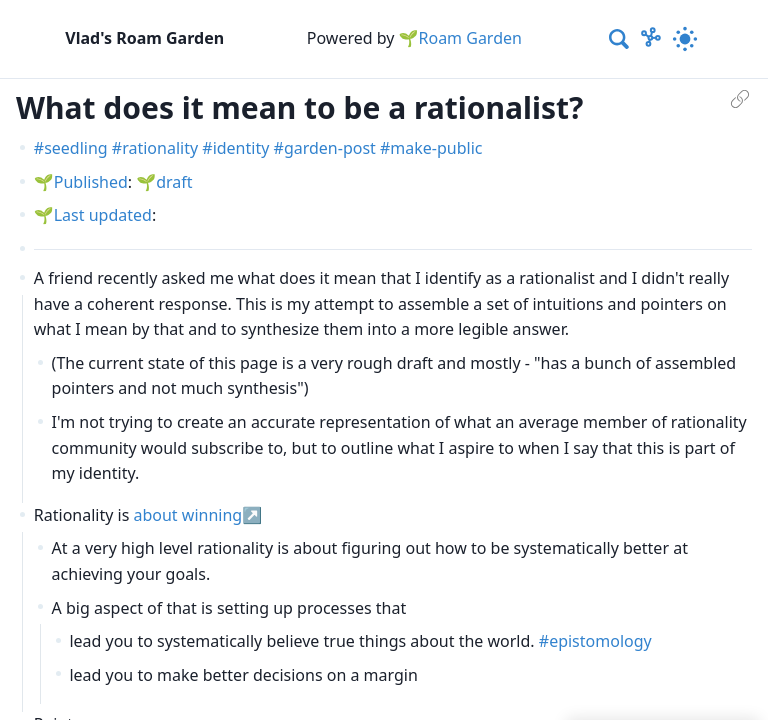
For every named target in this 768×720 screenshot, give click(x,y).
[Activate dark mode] (685, 39)
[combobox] (620, 39)
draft (174, 182)
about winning (187, 515)
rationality (160, 148)
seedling (76, 148)
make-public (436, 148)
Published (91, 182)
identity (241, 148)
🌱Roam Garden (460, 38)
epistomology (600, 641)
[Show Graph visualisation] (651, 39)
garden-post (330, 148)
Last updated (103, 215)
